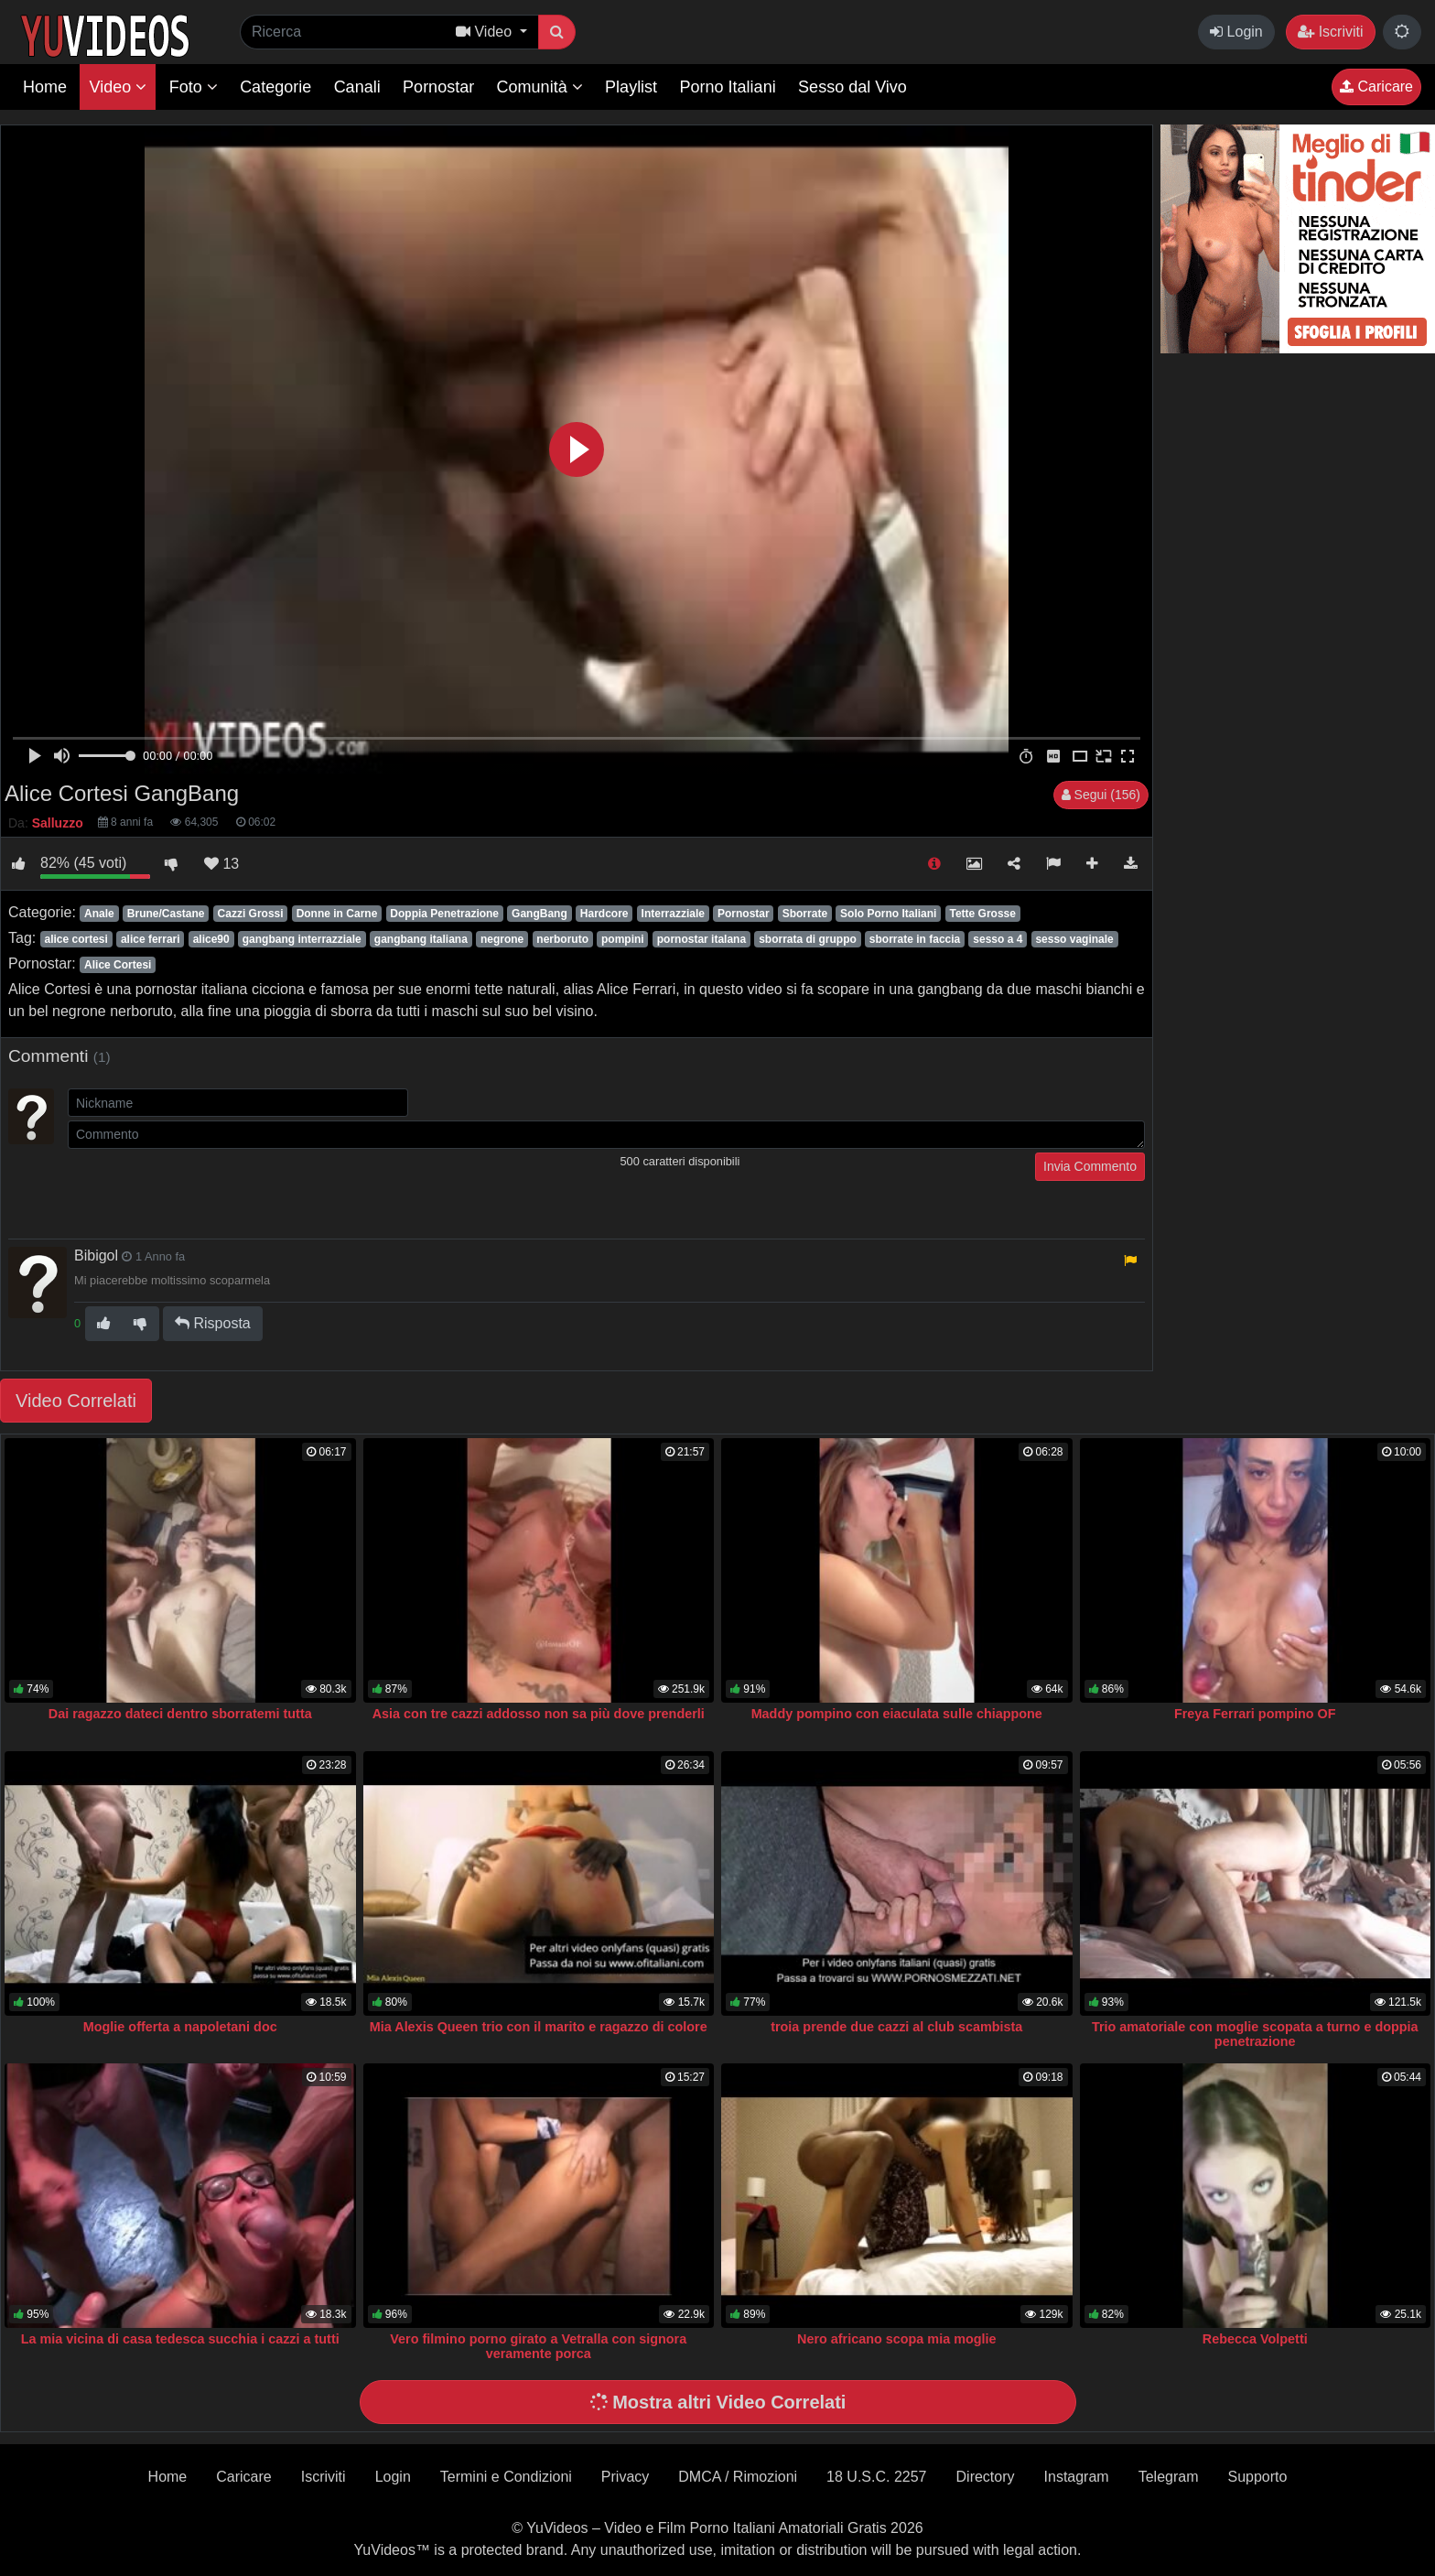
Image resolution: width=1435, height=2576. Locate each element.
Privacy (625, 2476)
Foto (193, 87)
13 (221, 863)
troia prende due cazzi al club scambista (896, 2026)
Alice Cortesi (117, 964)
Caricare (1376, 86)
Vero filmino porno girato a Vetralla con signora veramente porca (538, 2346)
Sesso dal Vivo (852, 87)
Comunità (540, 87)
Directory (985, 2476)
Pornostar (438, 87)
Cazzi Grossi (251, 913)
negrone (501, 939)
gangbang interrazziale (302, 939)
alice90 (211, 939)
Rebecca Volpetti (1255, 2339)
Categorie (275, 87)
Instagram (1076, 2476)
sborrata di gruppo (808, 939)
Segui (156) (1101, 794)
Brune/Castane (166, 913)
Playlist (631, 87)
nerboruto (562, 939)
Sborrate (804, 913)
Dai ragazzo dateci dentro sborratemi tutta (180, 1713)
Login (1236, 31)
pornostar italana (701, 939)
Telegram (1168, 2476)
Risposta (213, 1323)
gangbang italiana (421, 939)
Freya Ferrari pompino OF (1255, 1713)
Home (45, 87)
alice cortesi (75, 939)
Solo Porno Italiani (888, 913)
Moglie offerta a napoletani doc (180, 2026)
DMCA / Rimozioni (737, 2476)
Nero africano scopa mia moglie (897, 2339)
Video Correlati (76, 1401)
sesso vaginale (1074, 939)
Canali (357, 87)
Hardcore (604, 913)
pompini (622, 939)
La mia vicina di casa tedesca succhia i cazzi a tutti (180, 2339)
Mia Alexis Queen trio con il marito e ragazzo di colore (538, 2026)
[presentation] (207, 1188)
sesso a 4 (997, 939)
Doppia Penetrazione (444, 913)
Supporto (1257, 2476)
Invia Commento (1090, 1166)
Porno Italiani (728, 87)
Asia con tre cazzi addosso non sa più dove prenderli (538, 1713)
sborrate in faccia (914, 939)
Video (117, 87)
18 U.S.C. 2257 (876, 2476)
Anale (99, 913)
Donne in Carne (337, 913)
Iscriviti (1330, 31)
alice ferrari (150, 939)
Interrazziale (673, 913)
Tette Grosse (983, 913)
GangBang (539, 913)
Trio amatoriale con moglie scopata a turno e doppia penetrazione (1255, 2034)
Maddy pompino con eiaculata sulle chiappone (896, 1713)
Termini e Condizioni (506, 2476)
